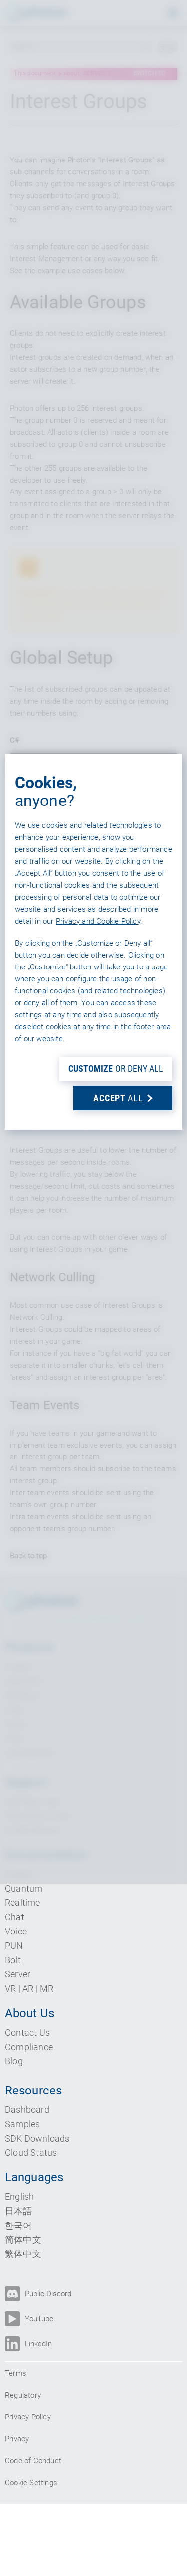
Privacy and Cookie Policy (98, 1267)
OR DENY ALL (115, 1415)
